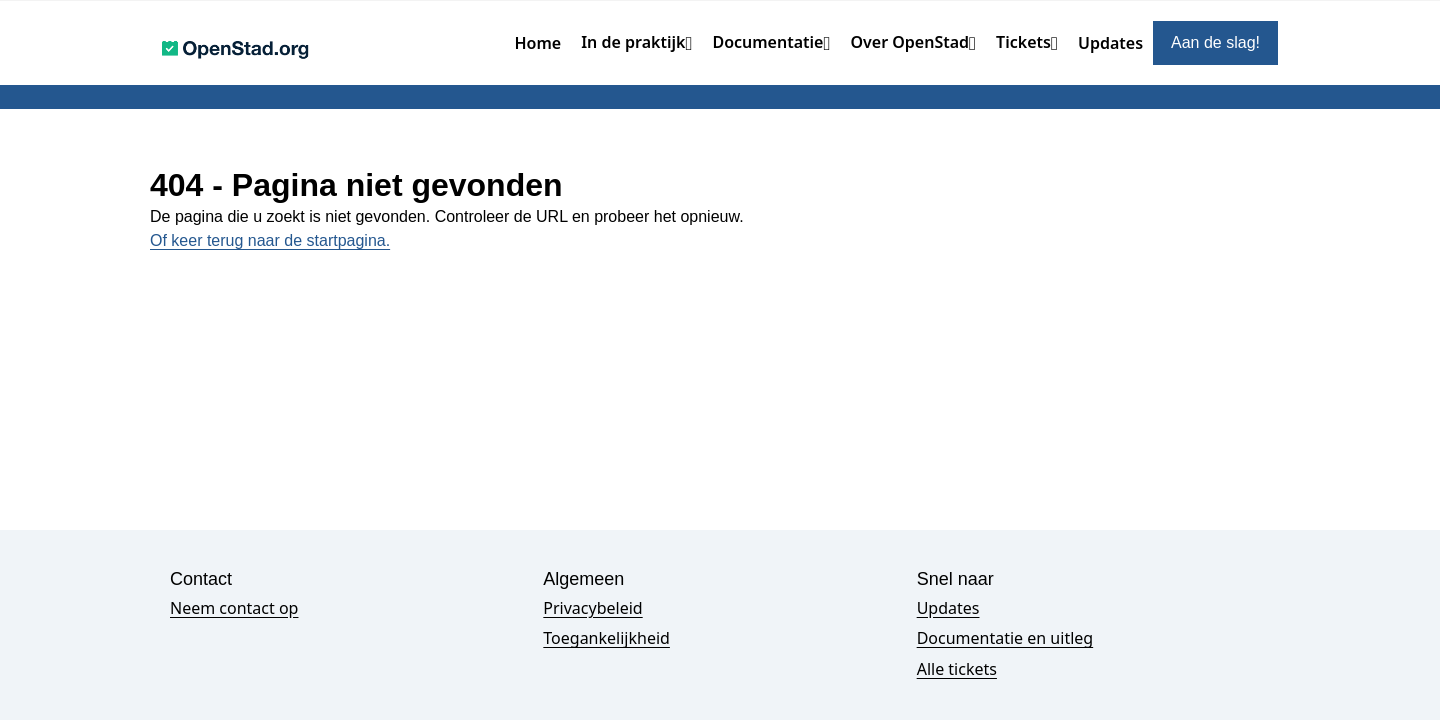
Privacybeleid (592, 608)
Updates (1110, 43)
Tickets (1023, 42)
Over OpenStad (909, 42)
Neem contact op (234, 608)
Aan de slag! (1215, 42)
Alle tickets (957, 669)
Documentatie (767, 42)
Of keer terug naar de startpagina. (270, 240)
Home (538, 43)
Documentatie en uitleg (1005, 638)
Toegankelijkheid (606, 638)
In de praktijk (633, 42)
